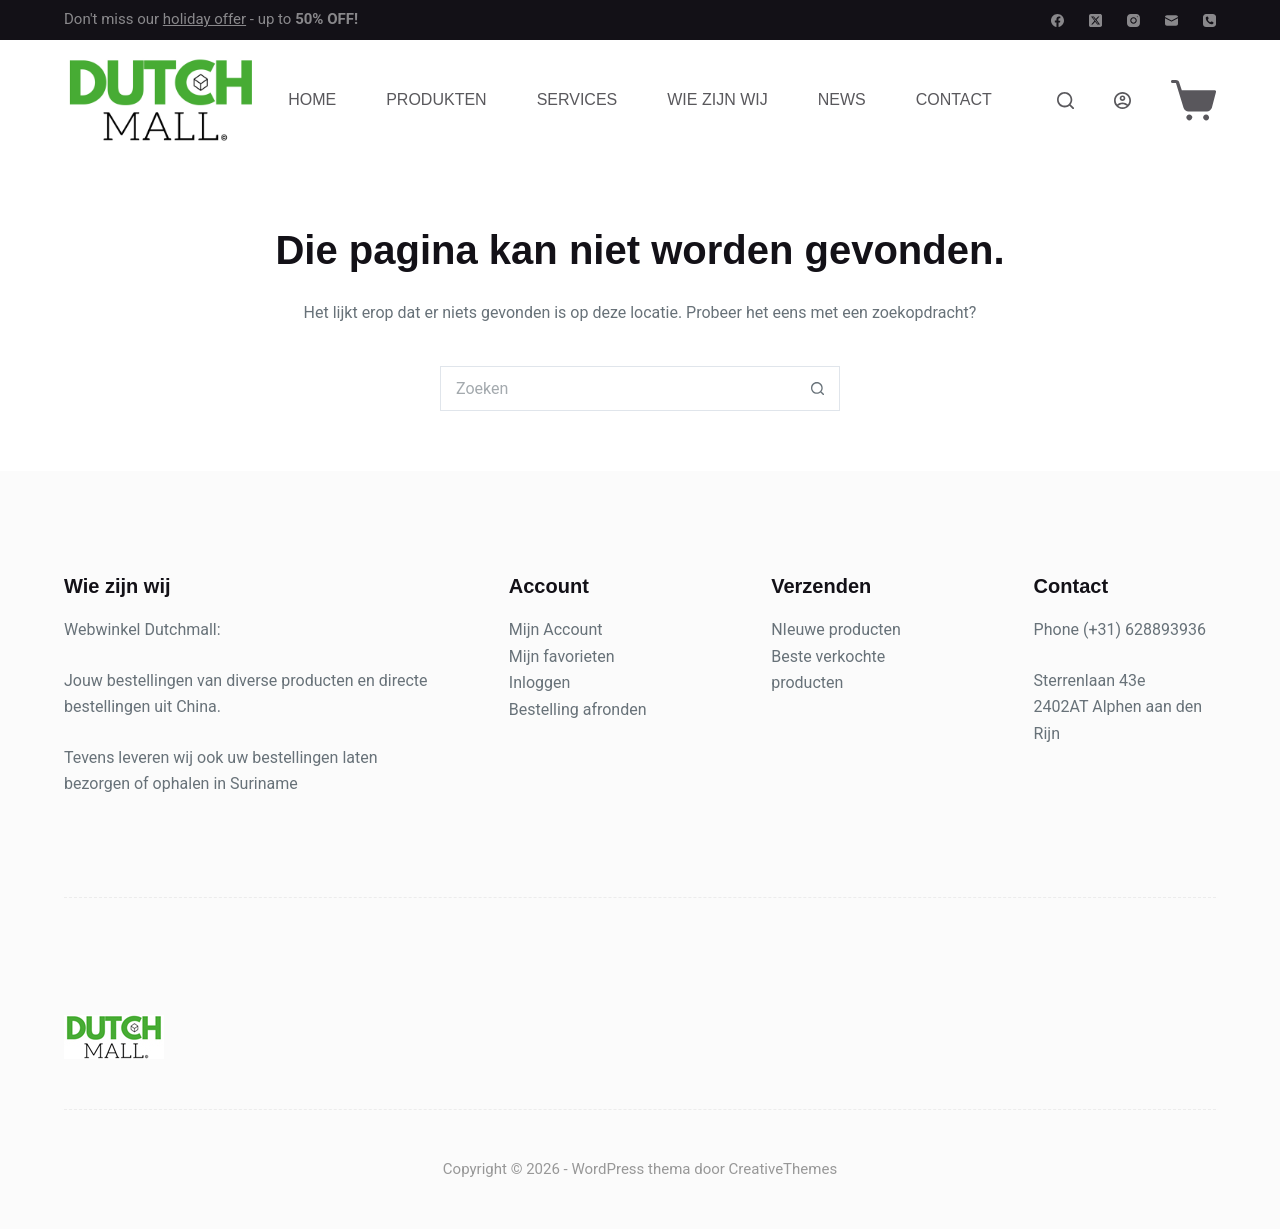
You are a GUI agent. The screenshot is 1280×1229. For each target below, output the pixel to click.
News (842, 99)
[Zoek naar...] (617, 388)
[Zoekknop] (817, 388)
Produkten (436, 99)
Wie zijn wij (717, 99)
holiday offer (204, 19)
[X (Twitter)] (1095, 20)
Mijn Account (556, 629)
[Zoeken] (1065, 100)
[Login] (1122, 100)
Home (312, 99)
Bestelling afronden (578, 709)
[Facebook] (1057, 20)
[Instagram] (1133, 20)
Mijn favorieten (562, 656)
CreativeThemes (783, 1169)
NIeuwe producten (836, 629)
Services (577, 99)
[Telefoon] (1209, 20)
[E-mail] (1171, 20)
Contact (954, 99)
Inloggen (540, 682)
